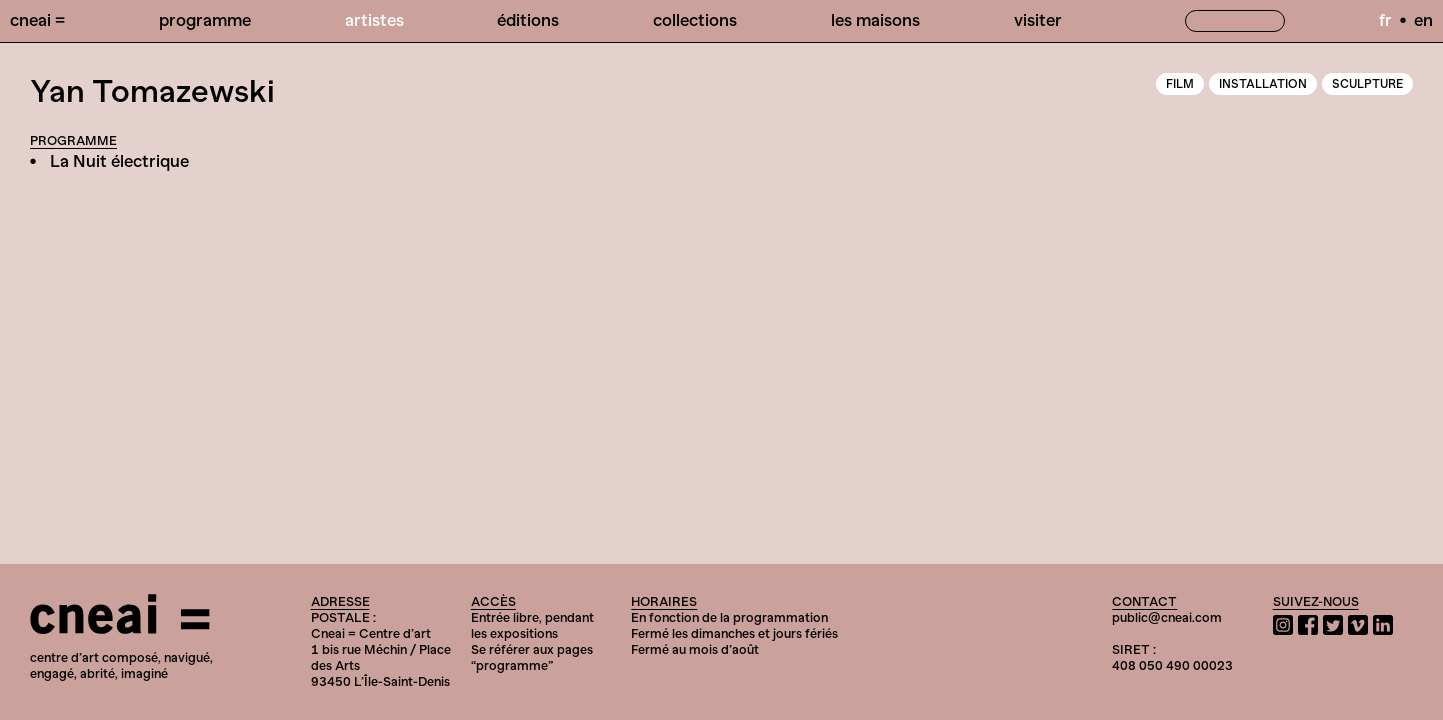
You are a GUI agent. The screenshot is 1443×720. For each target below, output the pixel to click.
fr (1385, 20)
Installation (1263, 84)
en (1423, 20)
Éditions (528, 20)
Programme (205, 20)
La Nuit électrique (119, 161)
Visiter (1038, 20)
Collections (695, 20)
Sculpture (1367, 84)
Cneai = (37, 20)
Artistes (374, 20)
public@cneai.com (1167, 617)
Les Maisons (875, 20)
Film (1180, 84)
